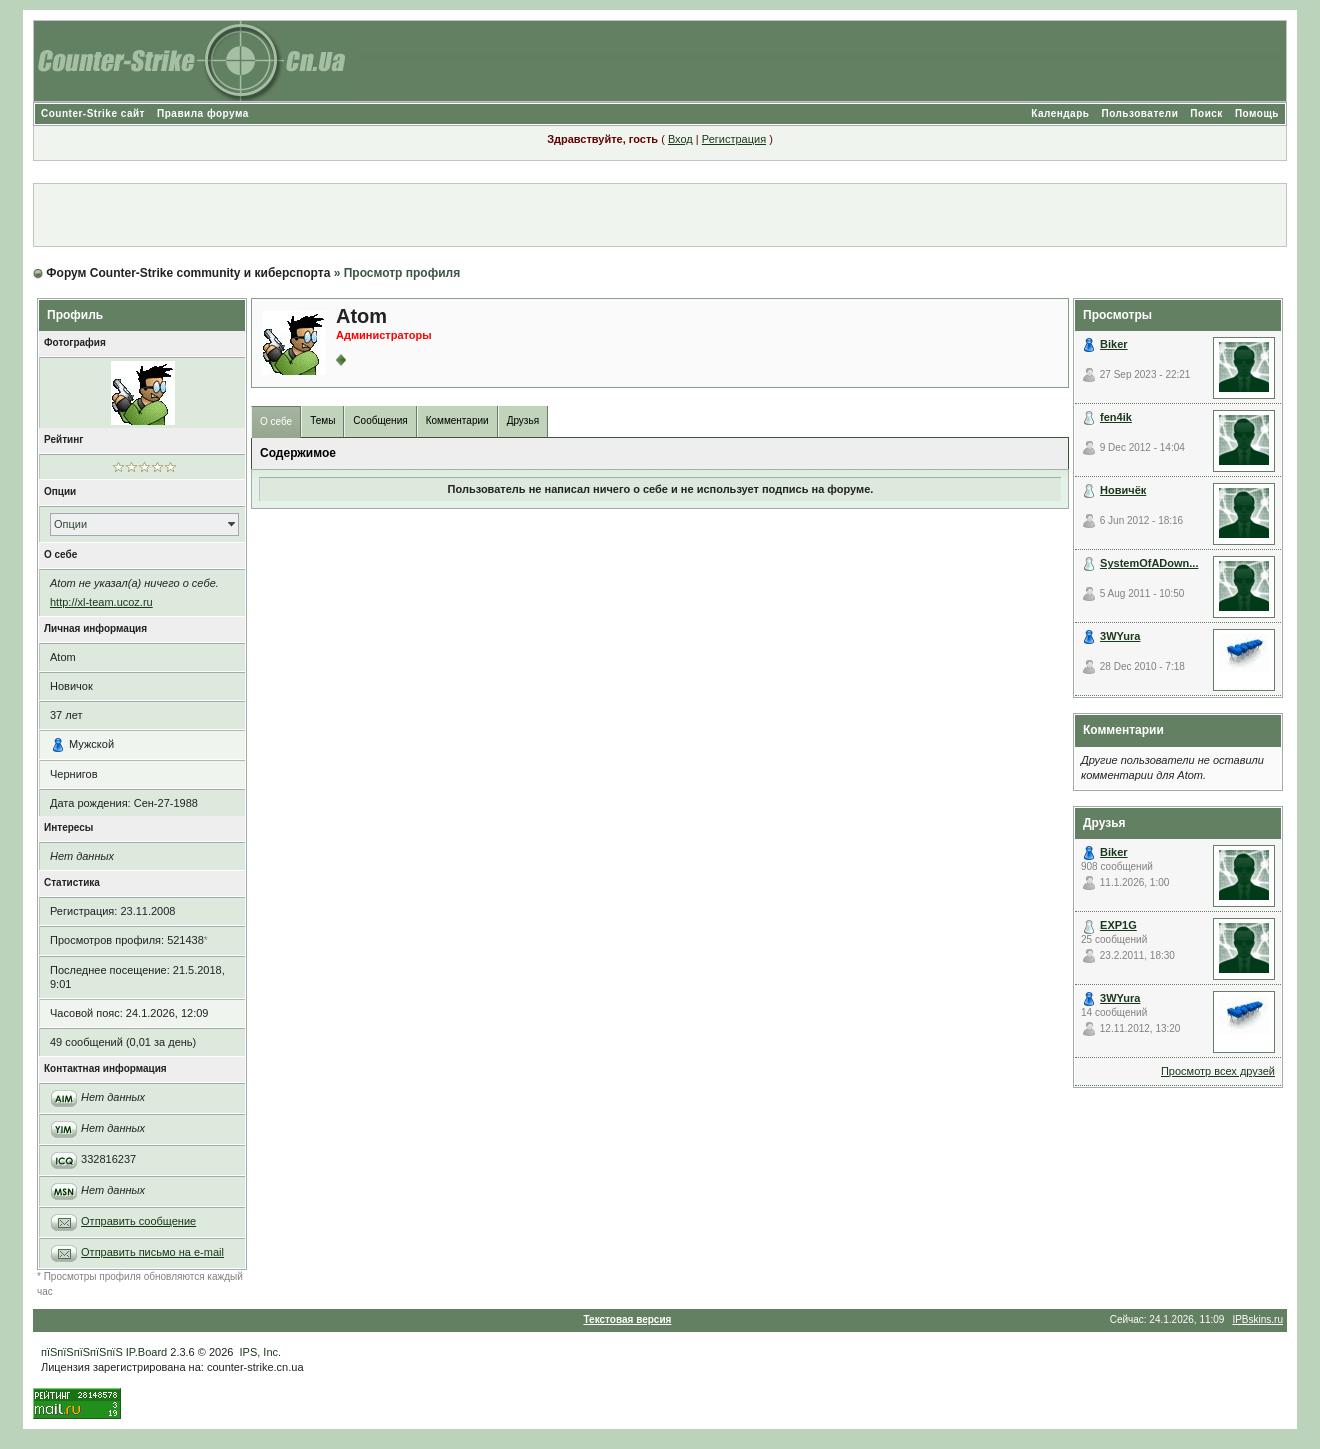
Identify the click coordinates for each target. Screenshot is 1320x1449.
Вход (680, 139)
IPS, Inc (259, 1352)
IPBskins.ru (1257, 1319)
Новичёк (1123, 490)
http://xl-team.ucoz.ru (101, 602)
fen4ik (1116, 417)
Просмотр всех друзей (1218, 1071)
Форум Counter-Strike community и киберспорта (188, 273)
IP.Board (146, 1352)
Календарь (1060, 113)
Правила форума (203, 113)
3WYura (1120, 636)
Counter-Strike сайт (93, 113)
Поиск (1206, 113)
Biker (1114, 344)
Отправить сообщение (138, 1221)
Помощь (1257, 113)
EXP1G (1118, 925)
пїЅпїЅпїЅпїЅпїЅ (82, 1352)
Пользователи (1139, 113)
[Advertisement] (660, 215)
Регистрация (734, 139)
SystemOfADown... (1149, 563)
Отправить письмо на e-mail (152, 1252)
